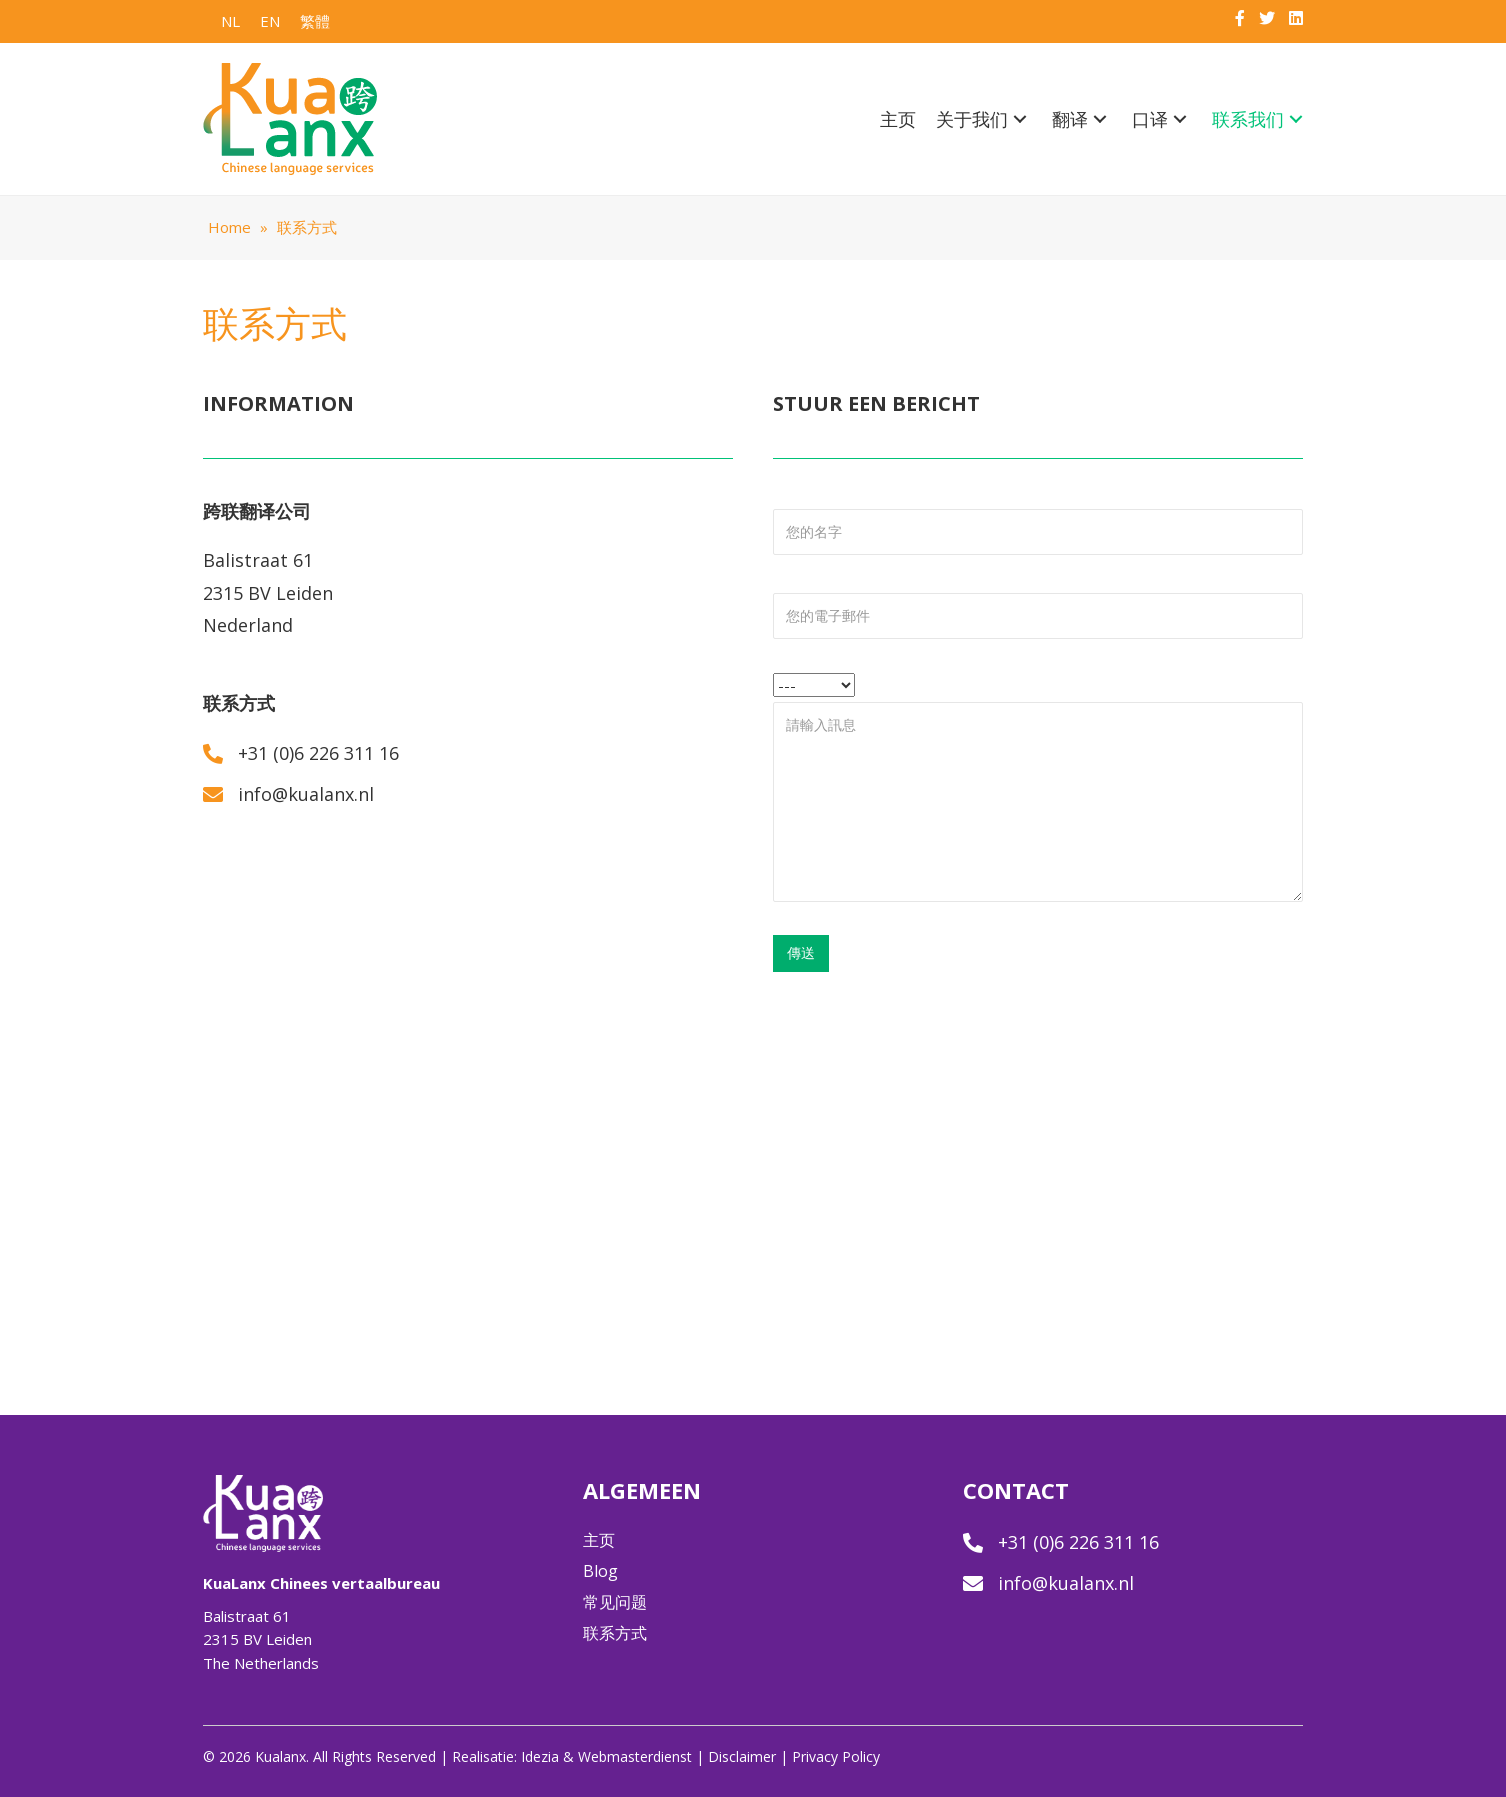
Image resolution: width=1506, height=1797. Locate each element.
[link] (898, 120)
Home (229, 227)
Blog (600, 1571)
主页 (599, 1540)
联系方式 (615, 1633)
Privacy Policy (836, 1756)
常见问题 (615, 1602)
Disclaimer (742, 1756)
